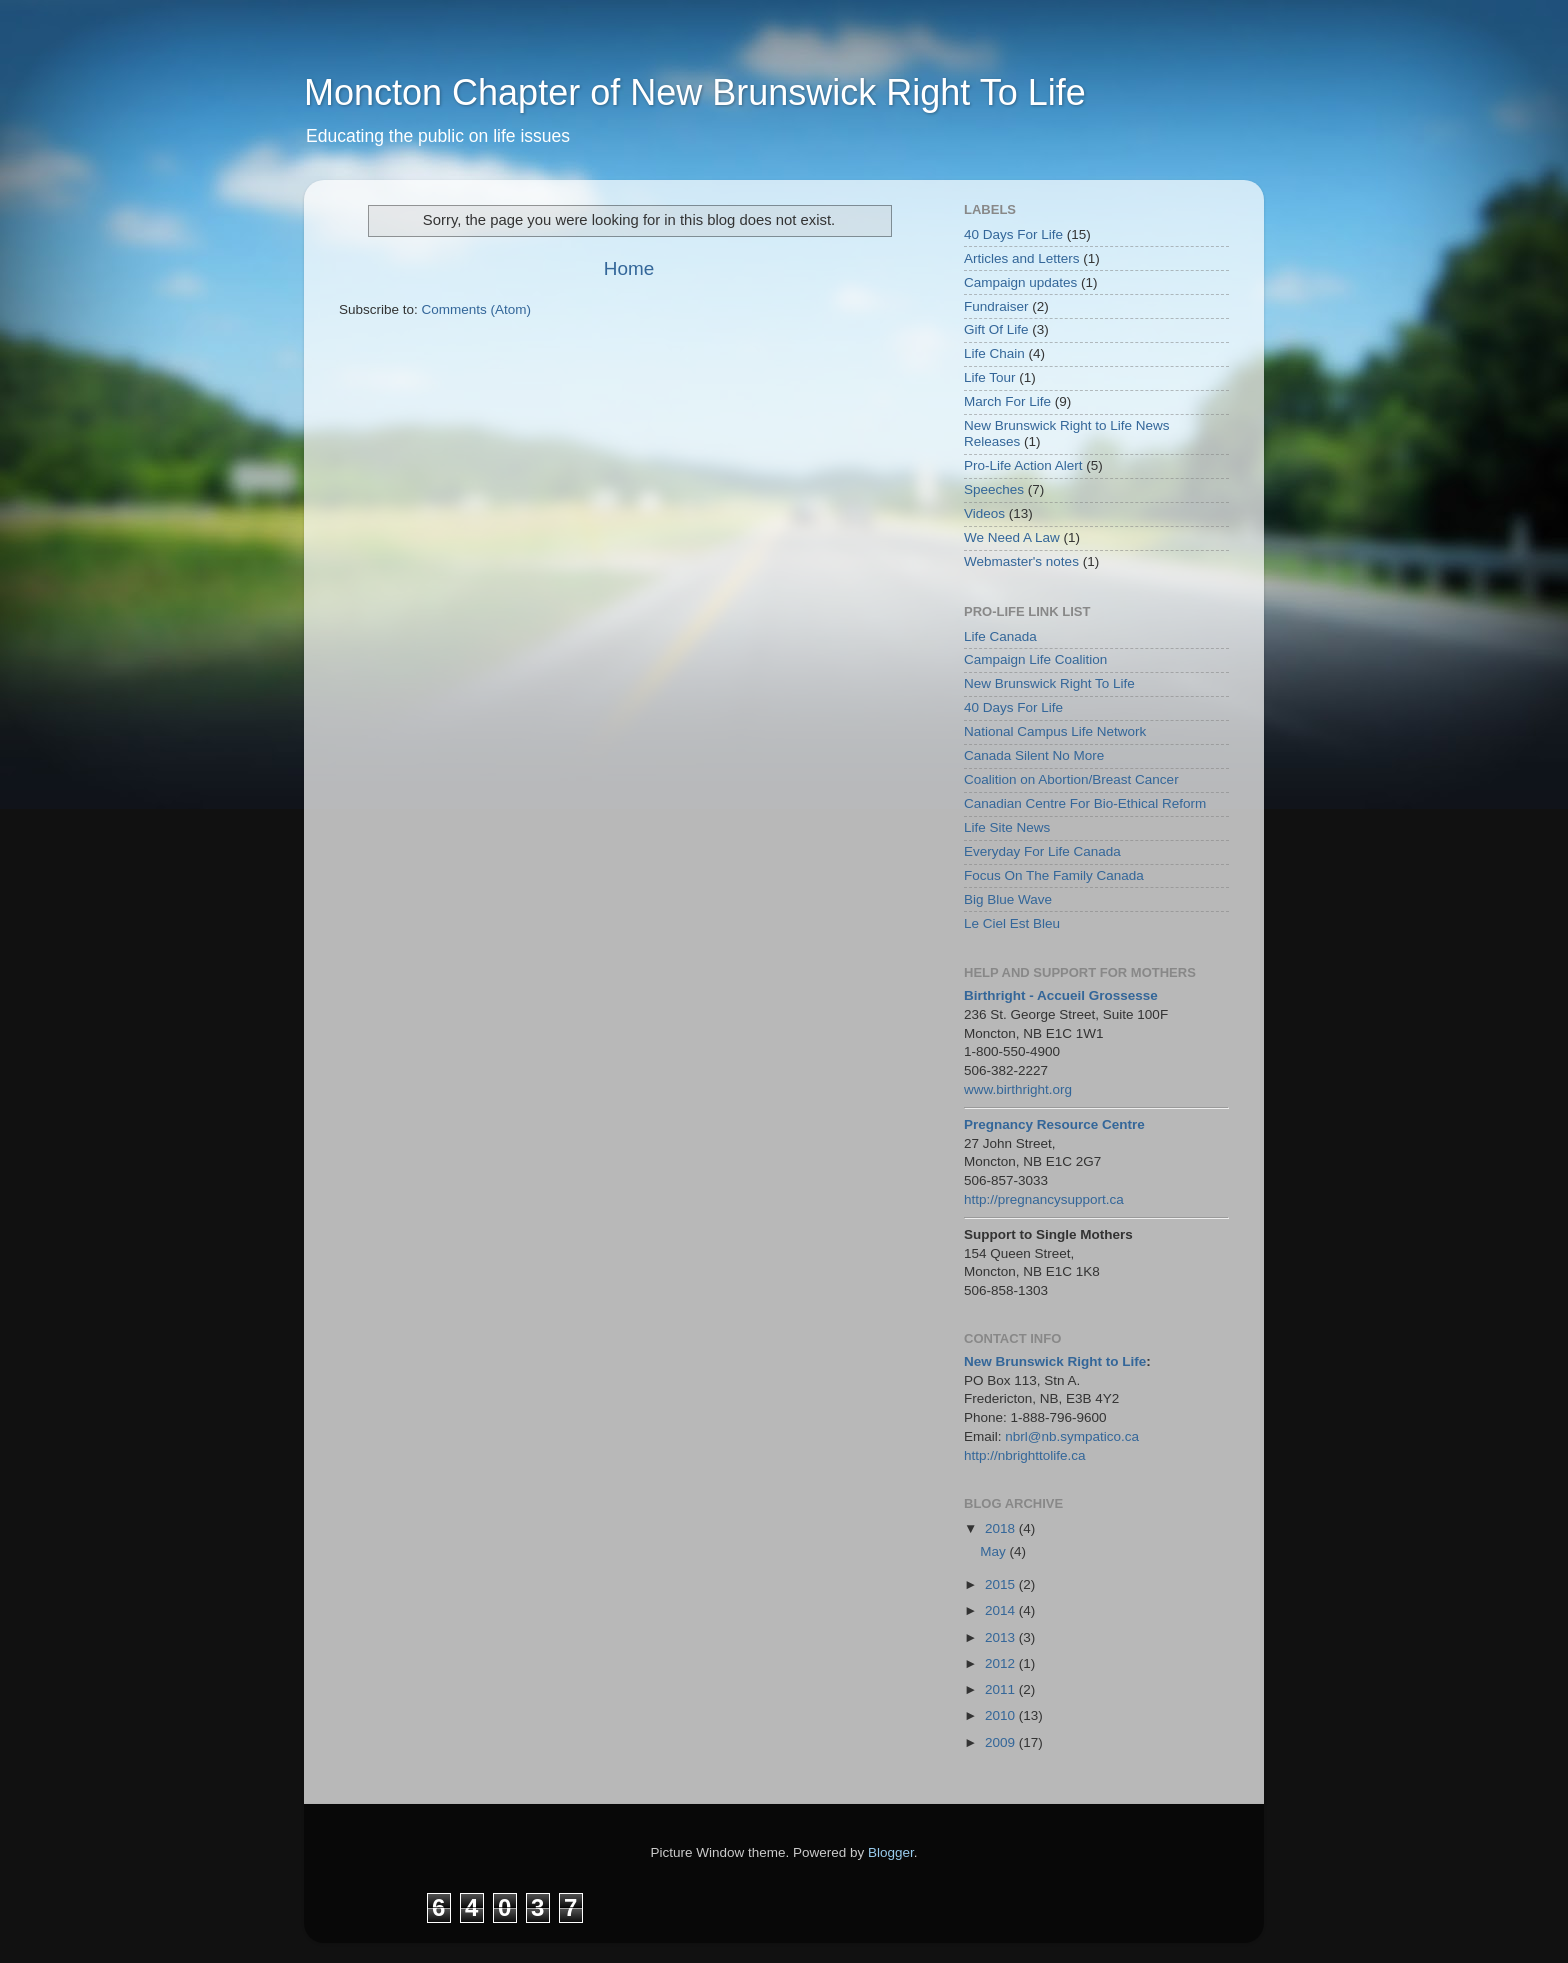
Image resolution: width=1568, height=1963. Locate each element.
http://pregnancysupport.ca (1044, 1199)
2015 (1002, 1584)
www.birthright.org (1018, 1089)
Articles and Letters (1022, 258)
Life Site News (1007, 827)
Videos (984, 513)
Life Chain (994, 353)
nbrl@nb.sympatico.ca (1072, 1436)
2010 (1002, 1715)
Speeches (994, 489)
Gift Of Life (996, 329)
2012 (1002, 1663)
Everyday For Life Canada (1042, 851)
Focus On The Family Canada (1054, 875)
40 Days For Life (1013, 234)
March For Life (1007, 401)
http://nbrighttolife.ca (1025, 1455)
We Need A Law (1012, 537)
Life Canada (1000, 636)
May (994, 1551)
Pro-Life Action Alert (1023, 465)
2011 (1002, 1689)
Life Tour (990, 377)
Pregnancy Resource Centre (1054, 1124)
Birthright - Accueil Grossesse (1061, 995)
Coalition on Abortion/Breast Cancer (1071, 779)
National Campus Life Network (1055, 731)
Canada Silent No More (1034, 755)
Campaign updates (1020, 282)
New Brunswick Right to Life (1055, 1361)
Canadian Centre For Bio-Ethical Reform (1085, 803)
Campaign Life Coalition (1035, 659)
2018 (1002, 1528)
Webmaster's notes (1021, 561)
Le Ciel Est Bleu (1012, 923)
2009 (1002, 1742)
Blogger (891, 1852)
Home (629, 268)
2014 (1002, 1610)
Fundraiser (996, 306)
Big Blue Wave (1008, 899)
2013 (1002, 1637)
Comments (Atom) (477, 309)
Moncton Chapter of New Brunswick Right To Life (695, 92)
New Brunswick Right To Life (1049, 683)
